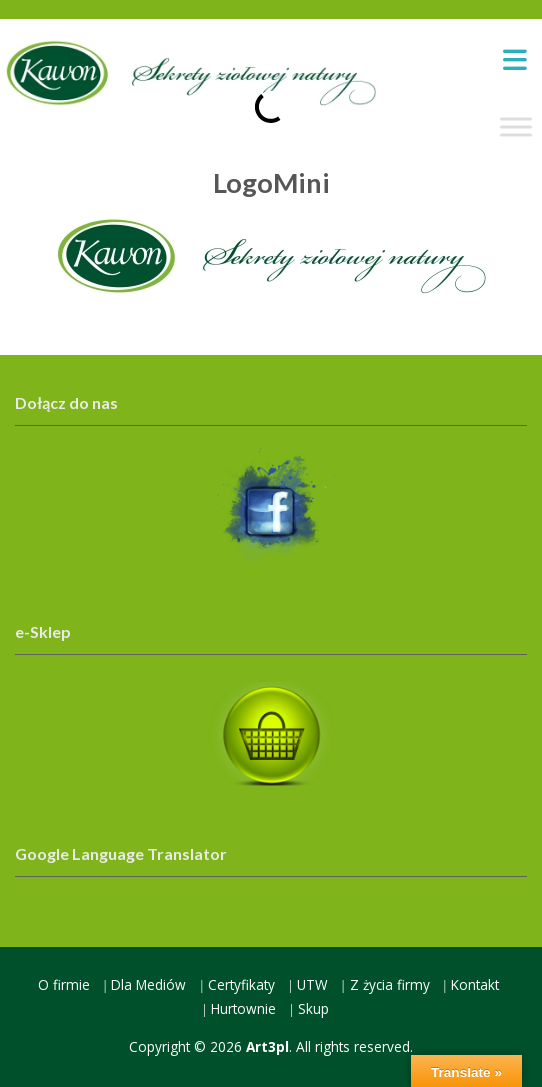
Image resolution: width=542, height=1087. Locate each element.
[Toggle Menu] (516, 126)
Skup (313, 1008)
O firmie (64, 984)
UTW (312, 984)
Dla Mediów (148, 984)
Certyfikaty (241, 984)
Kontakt (475, 984)
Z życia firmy (390, 984)
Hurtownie (243, 1008)
